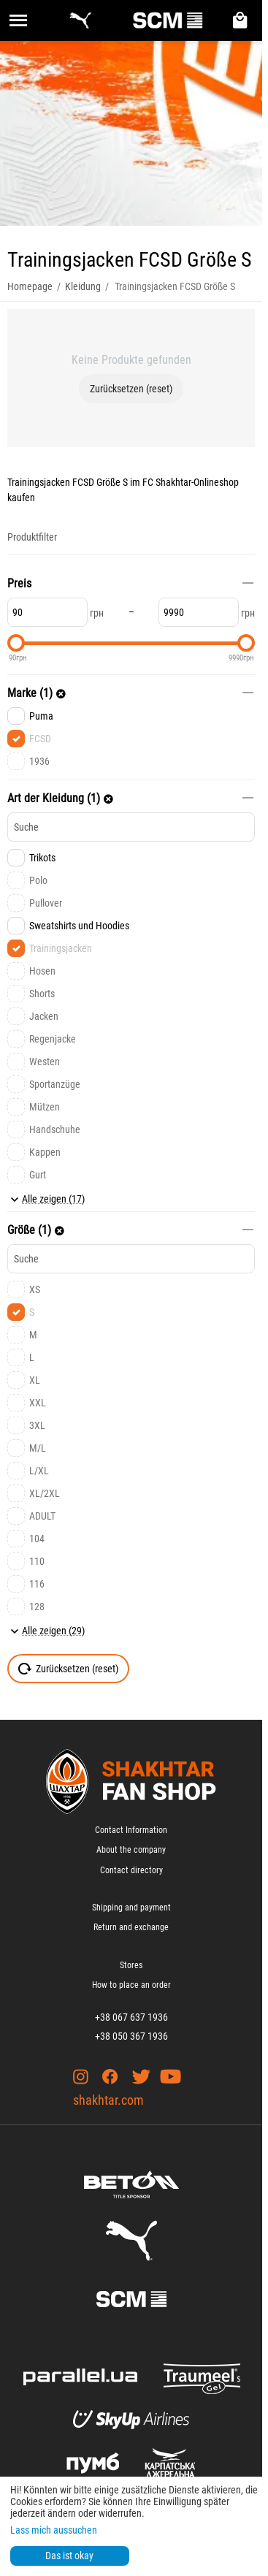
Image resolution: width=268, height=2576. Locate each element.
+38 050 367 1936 (131, 2036)
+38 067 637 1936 (131, 2017)
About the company (131, 1850)
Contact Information (131, 1830)
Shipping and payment (131, 1907)
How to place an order (131, 1985)
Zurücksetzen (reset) (131, 389)
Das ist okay (69, 2555)
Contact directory (131, 1870)
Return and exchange (131, 1927)
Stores (131, 1965)
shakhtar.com (108, 2100)
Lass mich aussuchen (53, 2530)
